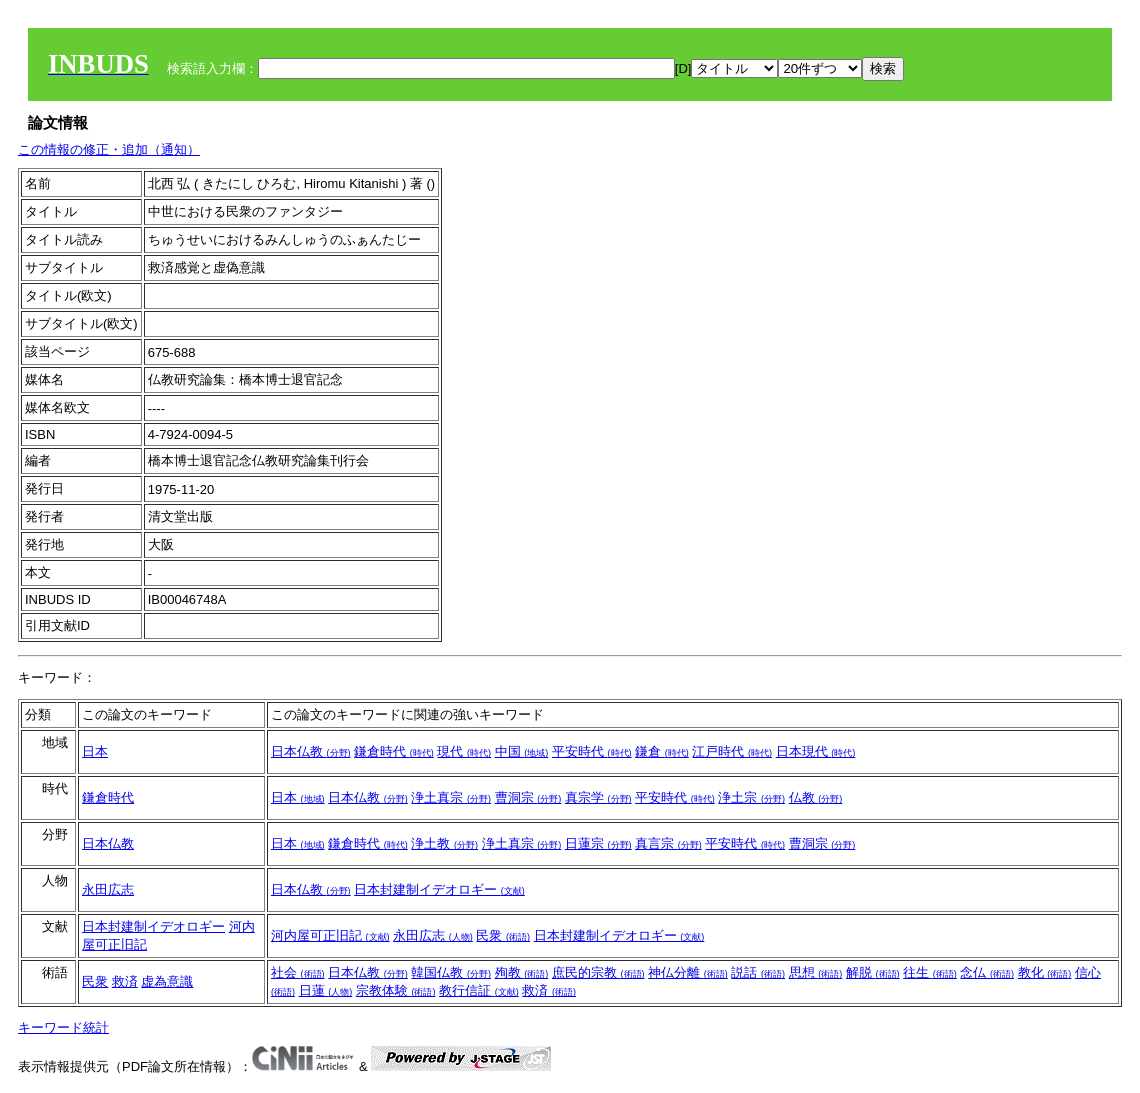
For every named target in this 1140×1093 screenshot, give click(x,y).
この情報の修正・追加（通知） (109, 149)
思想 (816, 972)
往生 (930, 972)
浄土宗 (751, 797)
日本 (95, 751)
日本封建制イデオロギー (439, 889)
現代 (464, 751)
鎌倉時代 (394, 751)
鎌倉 (662, 751)
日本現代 (816, 751)
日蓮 (326, 990)
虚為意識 (167, 981)
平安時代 (592, 751)
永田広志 (108, 889)
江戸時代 (732, 751)
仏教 (816, 797)
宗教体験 (396, 990)
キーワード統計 (63, 1027)
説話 (758, 972)
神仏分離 (688, 972)
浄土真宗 (451, 797)
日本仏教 (311, 751)
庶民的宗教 (598, 972)
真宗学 (598, 797)
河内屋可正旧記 (330, 935)
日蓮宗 (598, 843)
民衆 (503, 935)
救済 (125, 981)
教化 (1045, 972)
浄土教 (444, 843)
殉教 (522, 972)
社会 (298, 972)
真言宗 (668, 843)
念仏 (987, 972)
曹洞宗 (528, 797)
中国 (522, 751)
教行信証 (479, 990)
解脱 (873, 972)
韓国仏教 (451, 972)
